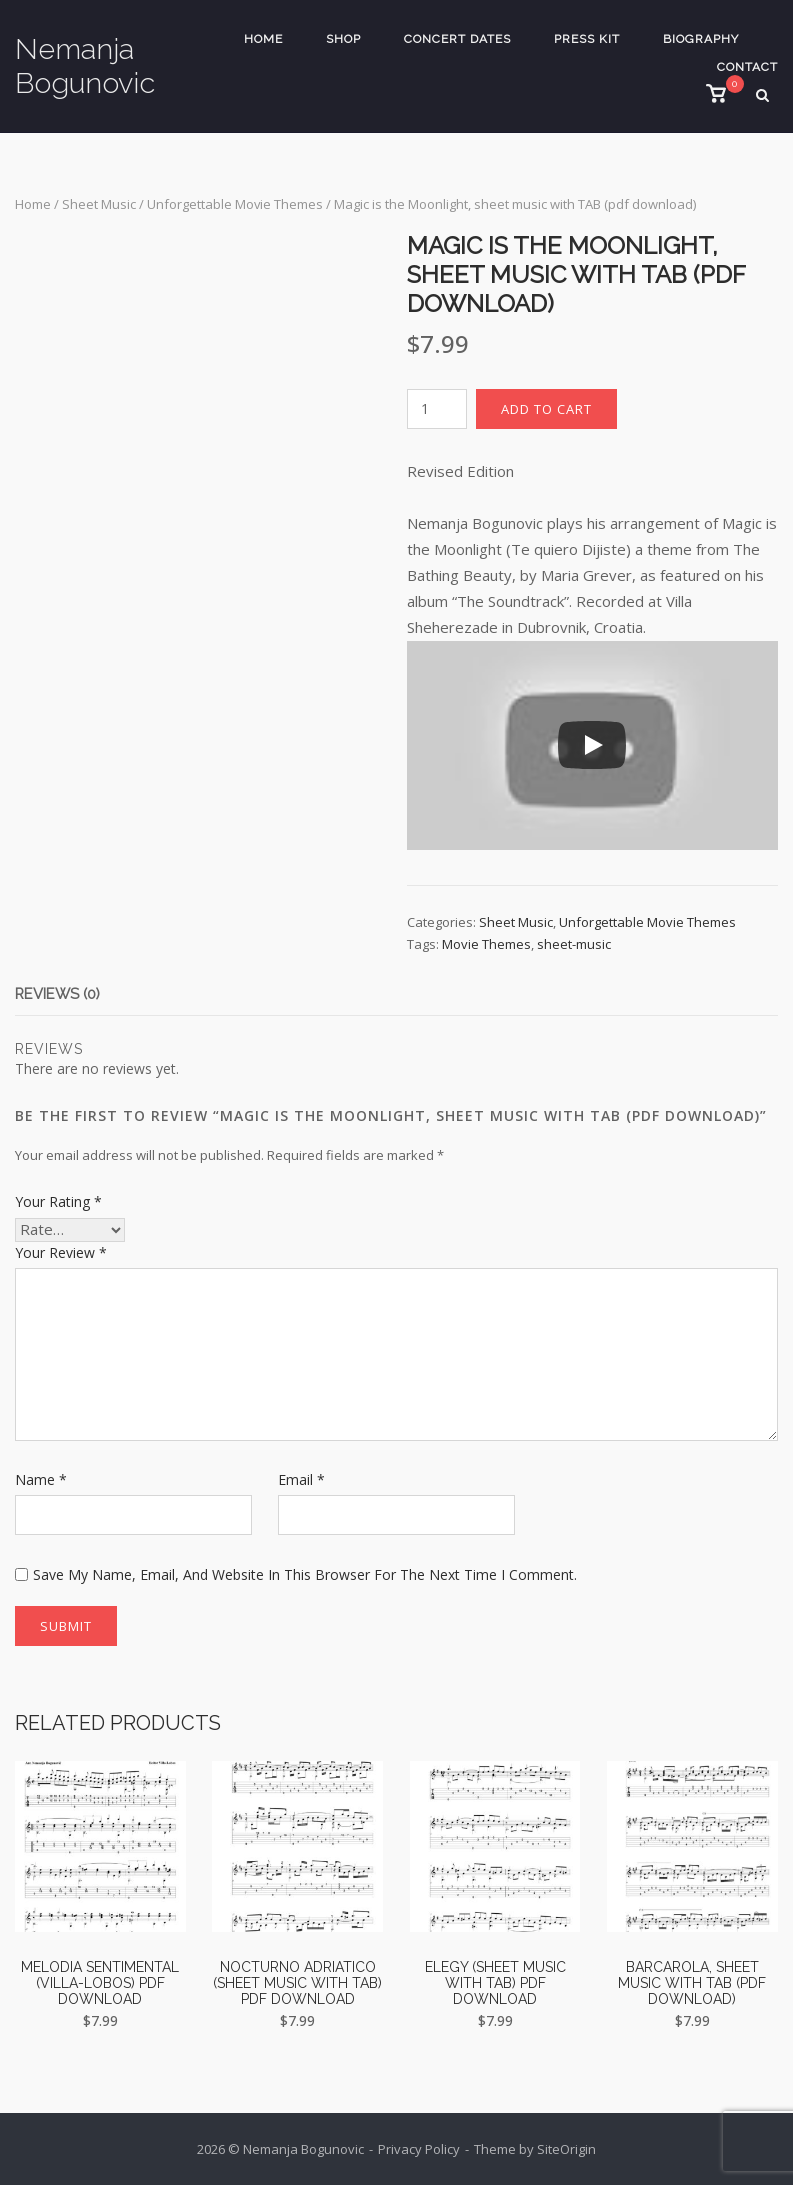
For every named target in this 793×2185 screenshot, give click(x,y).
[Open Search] (769, 97)
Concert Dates (457, 39)
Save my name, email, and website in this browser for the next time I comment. (305, 1574)
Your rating (58, 1201)
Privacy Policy (419, 2149)
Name (41, 1479)
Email (301, 1479)
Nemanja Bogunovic (85, 66)
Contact (747, 67)
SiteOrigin (566, 2149)
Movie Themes (486, 944)
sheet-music (574, 944)
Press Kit (587, 39)
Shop (343, 39)
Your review (61, 1252)
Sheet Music (99, 204)
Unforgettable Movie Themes (235, 204)
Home (263, 39)
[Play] (592, 745)
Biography (701, 39)
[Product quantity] (437, 409)
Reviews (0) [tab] (59, 994)
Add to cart (546, 409)
